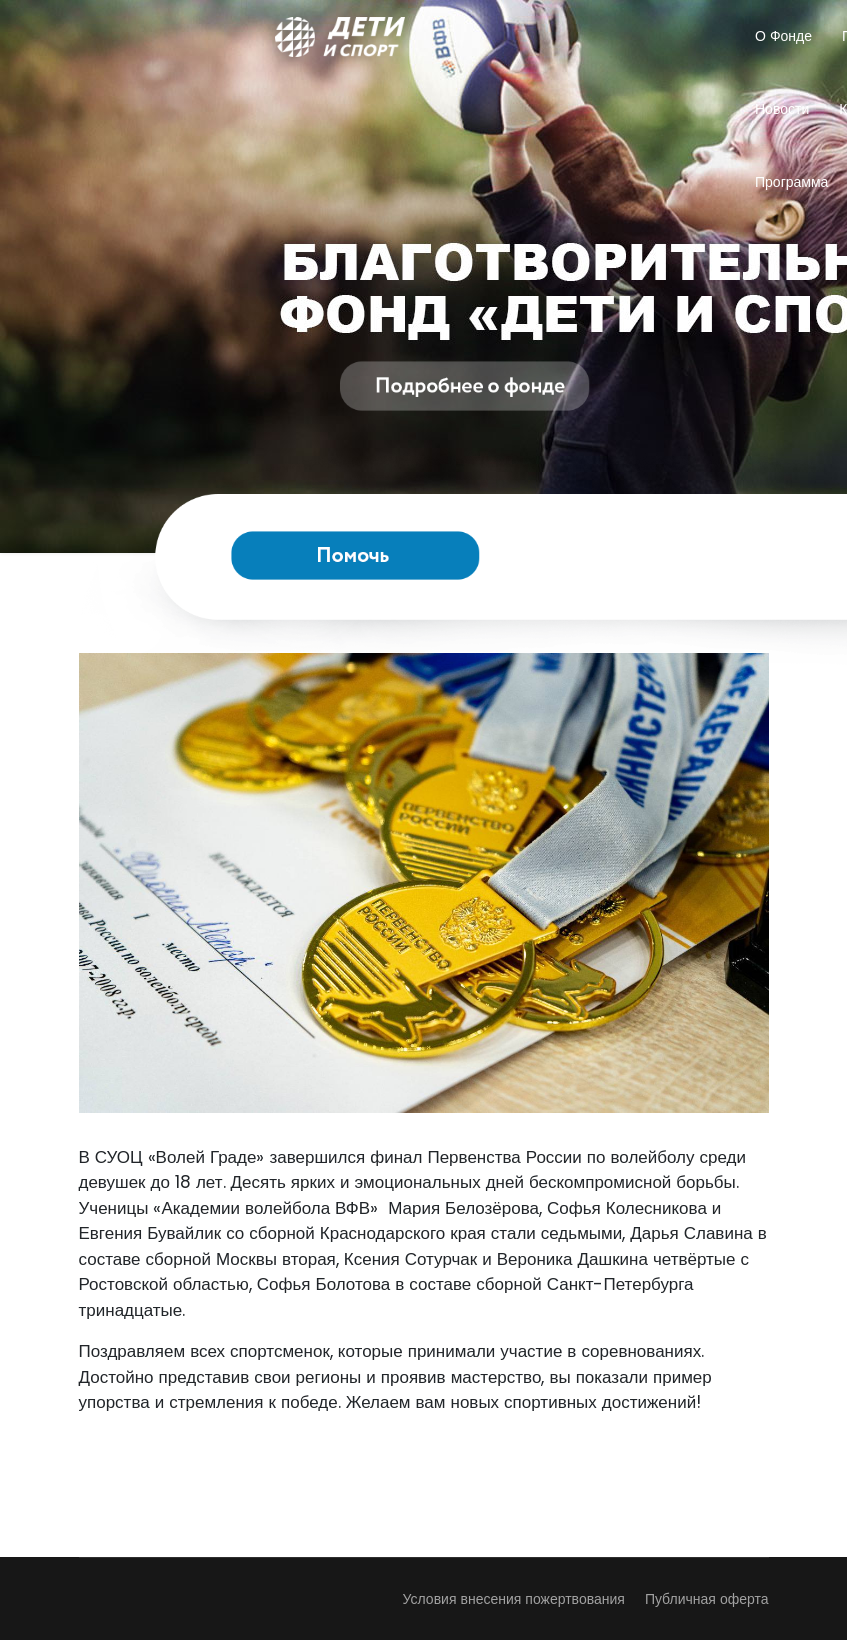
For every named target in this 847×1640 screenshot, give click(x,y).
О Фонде (783, 36)
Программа (791, 182)
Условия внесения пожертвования (514, 1599)
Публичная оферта (707, 1599)
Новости (782, 109)
